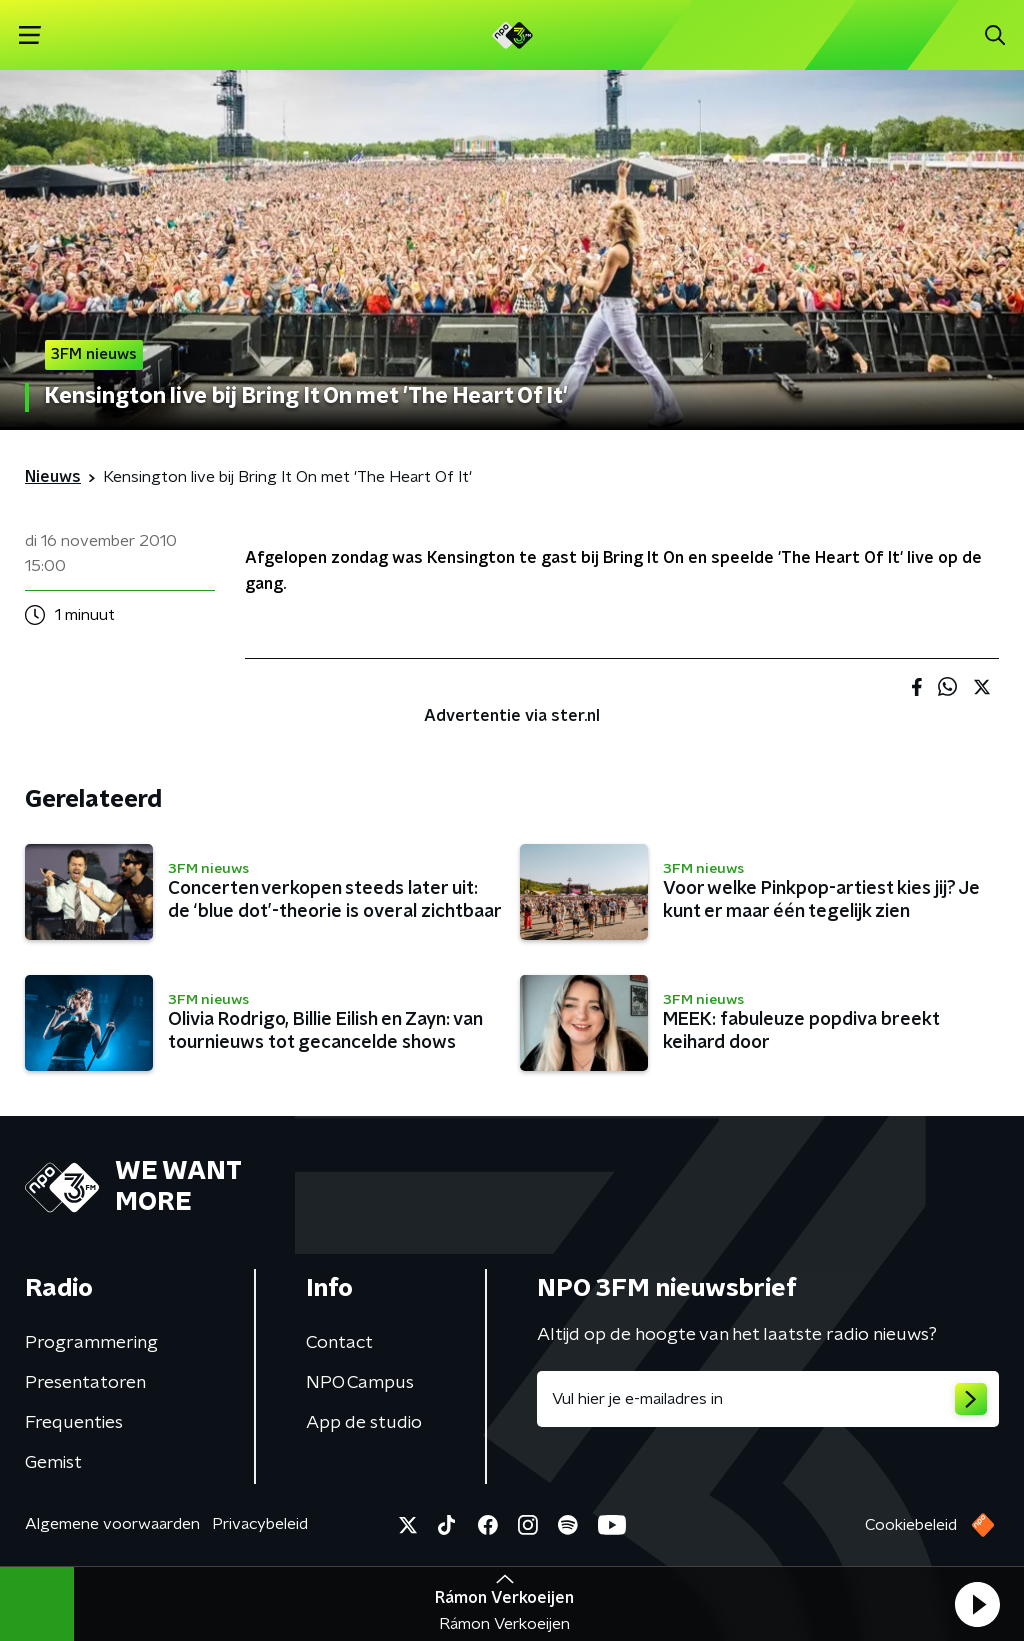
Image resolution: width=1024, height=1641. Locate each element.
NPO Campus (360, 1383)
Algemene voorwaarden (112, 1524)
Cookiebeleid (911, 1525)
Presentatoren (85, 1383)
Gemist (53, 1463)
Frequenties (74, 1423)
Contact (339, 1343)
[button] (977, 1604)
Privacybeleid (260, 1524)
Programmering (91, 1343)
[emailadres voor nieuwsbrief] (768, 1399)
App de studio (364, 1423)
